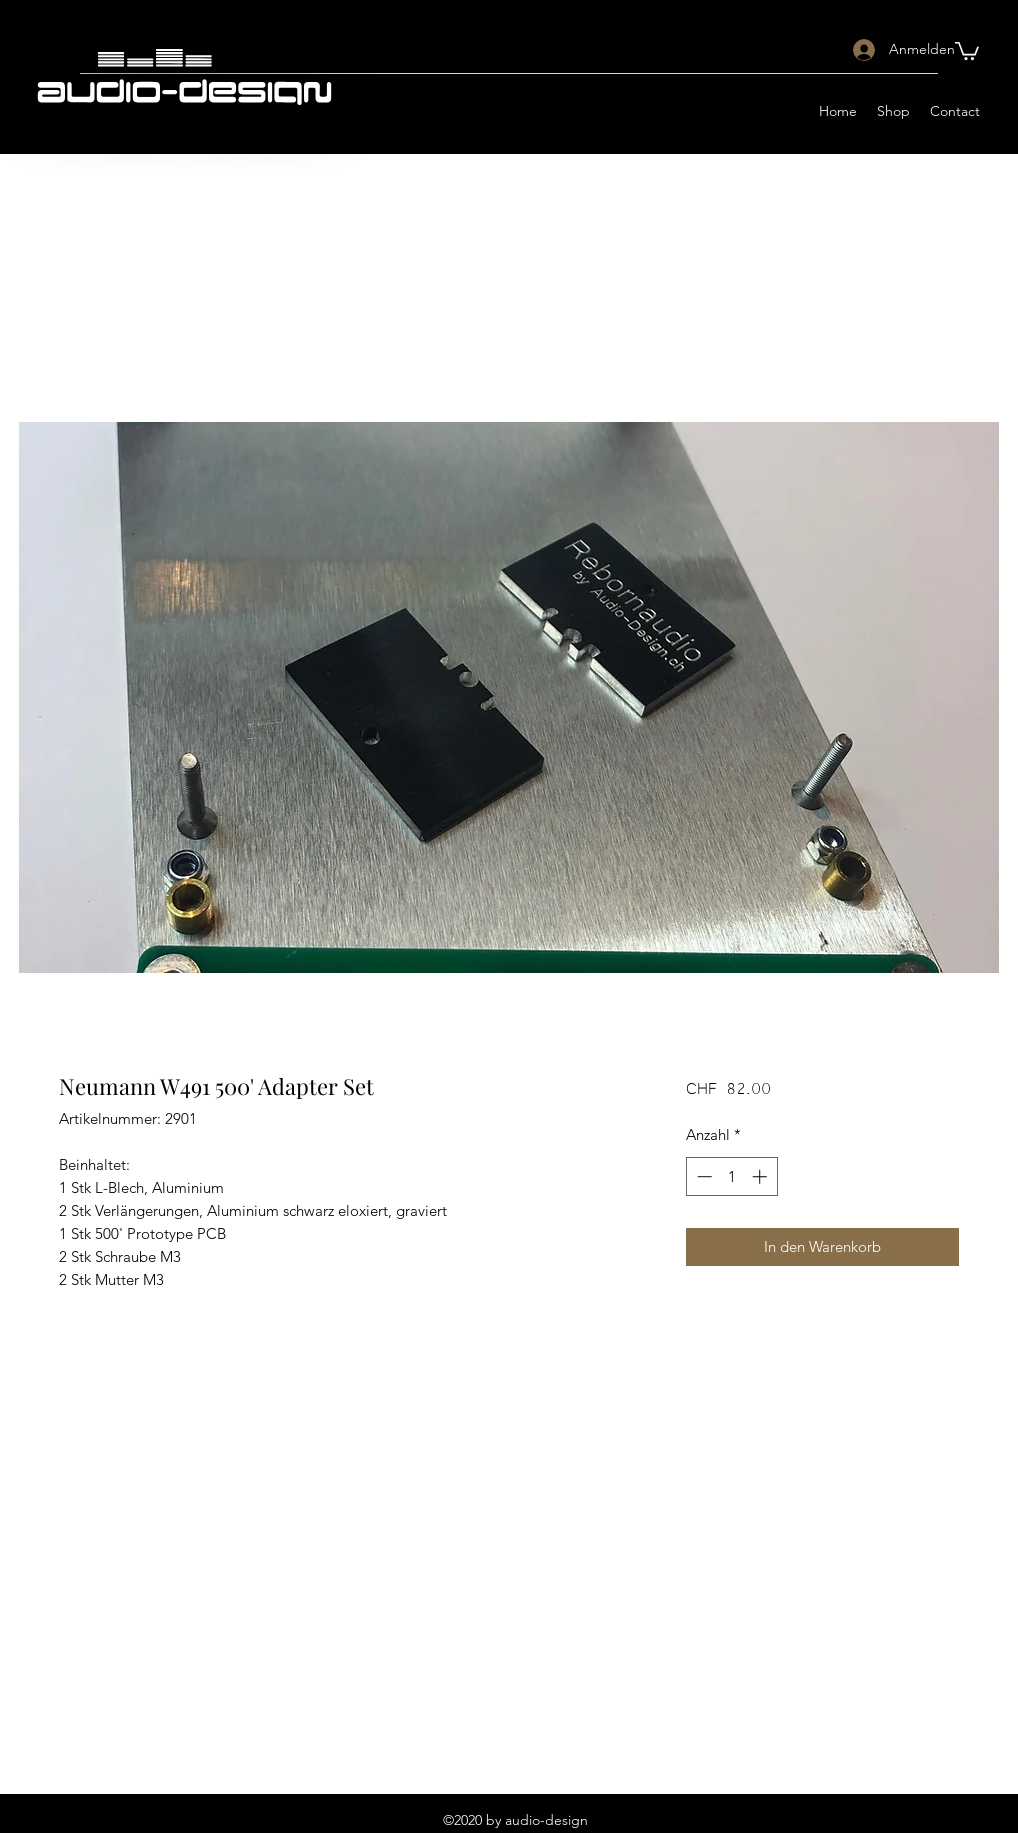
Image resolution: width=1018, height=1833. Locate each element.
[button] (967, 50)
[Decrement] (702, 1176)
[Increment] (761, 1176)
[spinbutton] (731, 1176)
